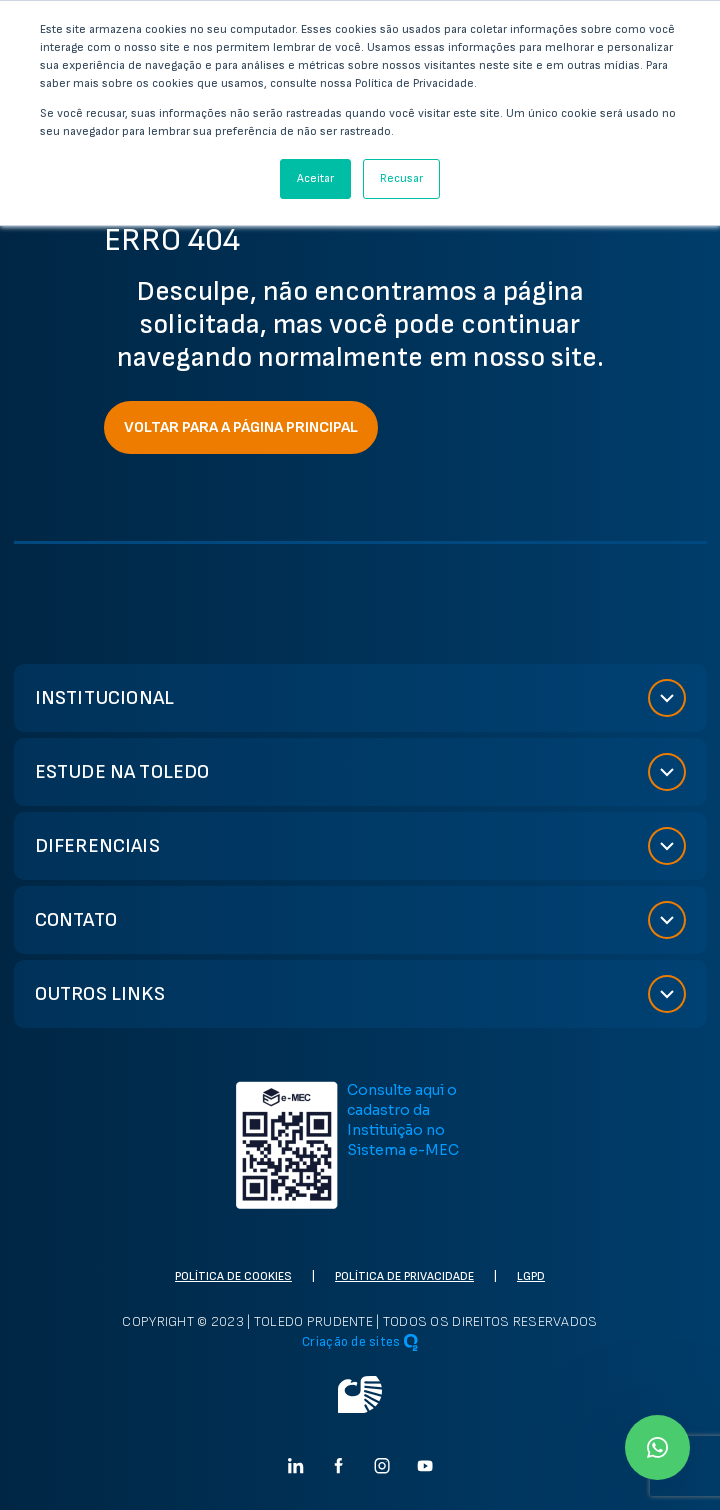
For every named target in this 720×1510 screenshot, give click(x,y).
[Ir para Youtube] (425, 1465)
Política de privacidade (404, 1276)
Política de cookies (233, 1276)
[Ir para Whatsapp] (657, 1447)
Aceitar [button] (315, 178)
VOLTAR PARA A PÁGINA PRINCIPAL (241, 427)
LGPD (531, 1276)
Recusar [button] (401, 178)
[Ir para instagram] (382, 1465)
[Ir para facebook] (339, 1465)
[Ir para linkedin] (296, 1465)
